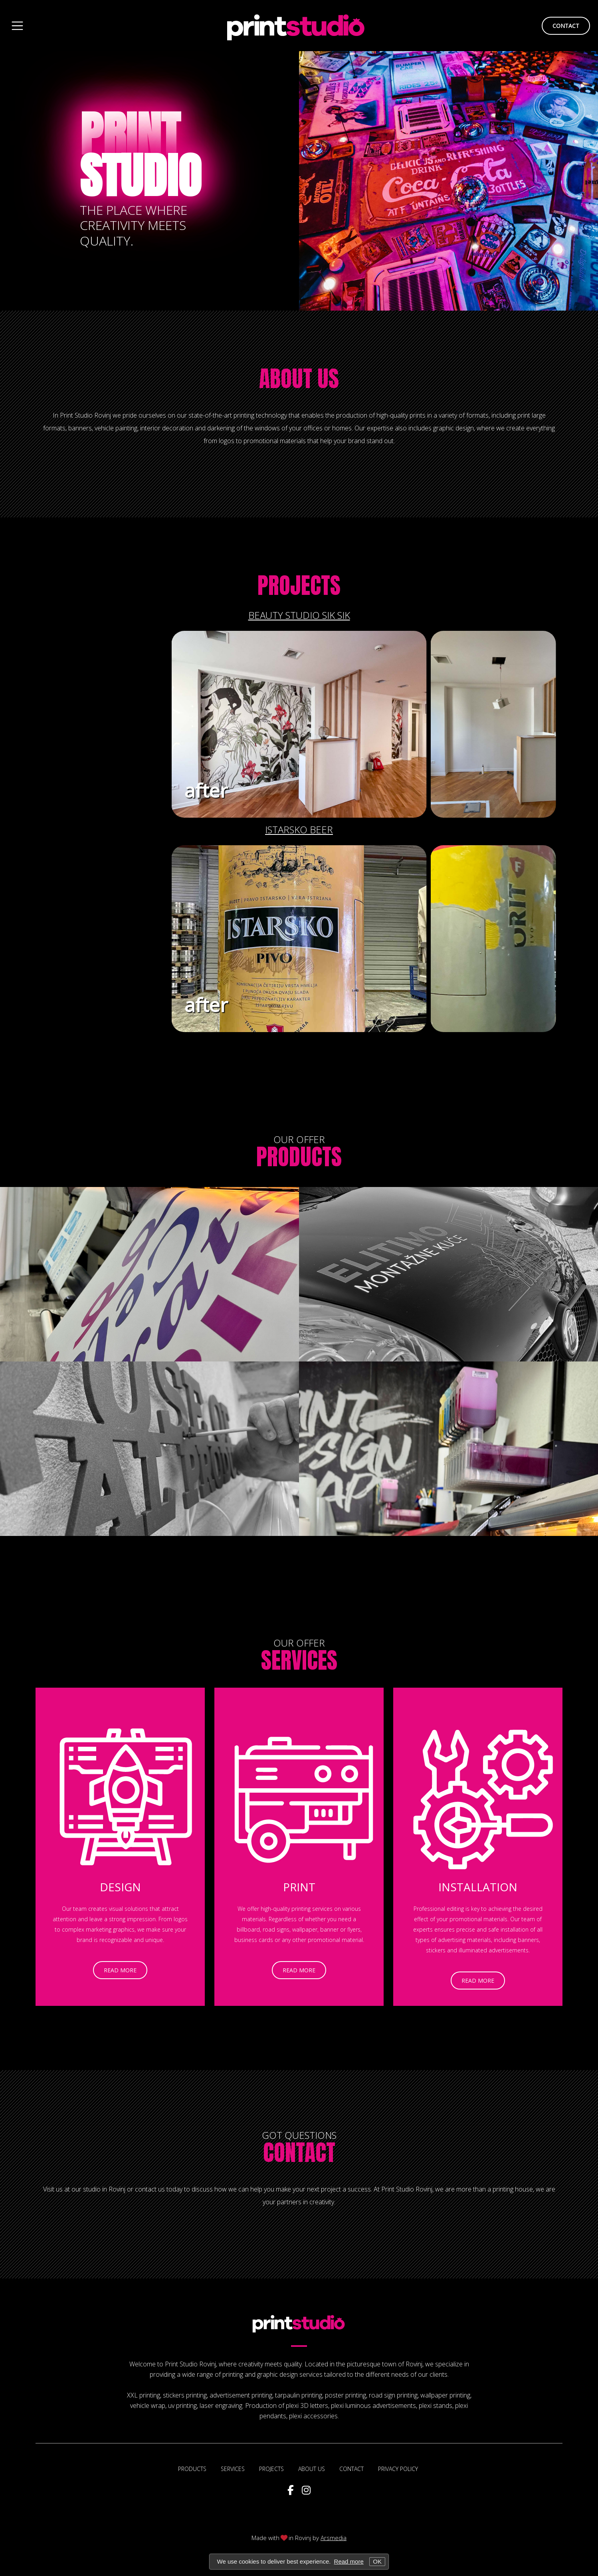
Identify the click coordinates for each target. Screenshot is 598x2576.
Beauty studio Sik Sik (299, 615)
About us (299, 378)
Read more (349, 2561)
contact (565, 26)
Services (299, 1660)
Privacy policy (398, 2469)
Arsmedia (334, 2538)
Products (299, 1156)
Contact (299, 2152)
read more (82, 1970)
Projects (299, 585)
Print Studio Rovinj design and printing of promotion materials (296, 25)
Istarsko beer (299, 829)
